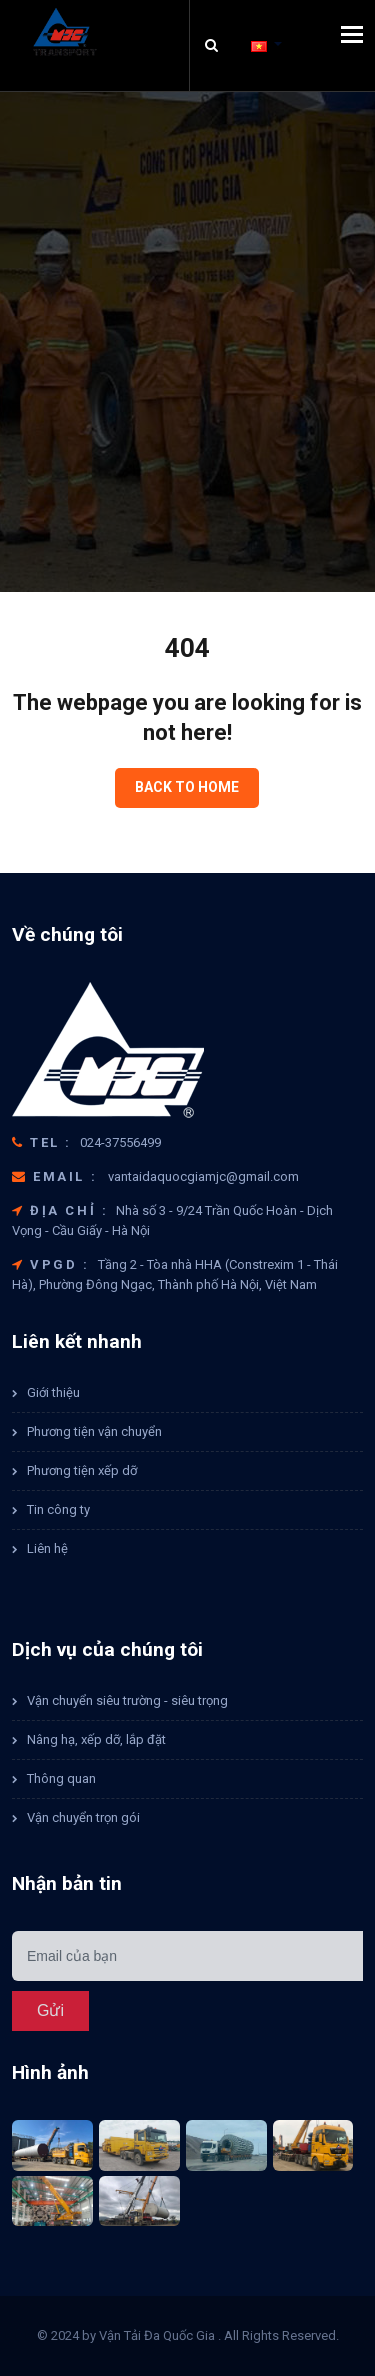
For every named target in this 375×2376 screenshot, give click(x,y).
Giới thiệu (53, 1392)
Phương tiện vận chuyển (94, 1431)
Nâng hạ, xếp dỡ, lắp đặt (96, 1739)
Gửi (50, 2010)
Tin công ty (58, 1509)
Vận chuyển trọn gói (83, 1817)
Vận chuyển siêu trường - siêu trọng (127, 1700)
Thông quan (61, 1778)
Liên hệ (47, 1548)
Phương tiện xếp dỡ (82, 1470)
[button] (266, 45)
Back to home (187, 787)
